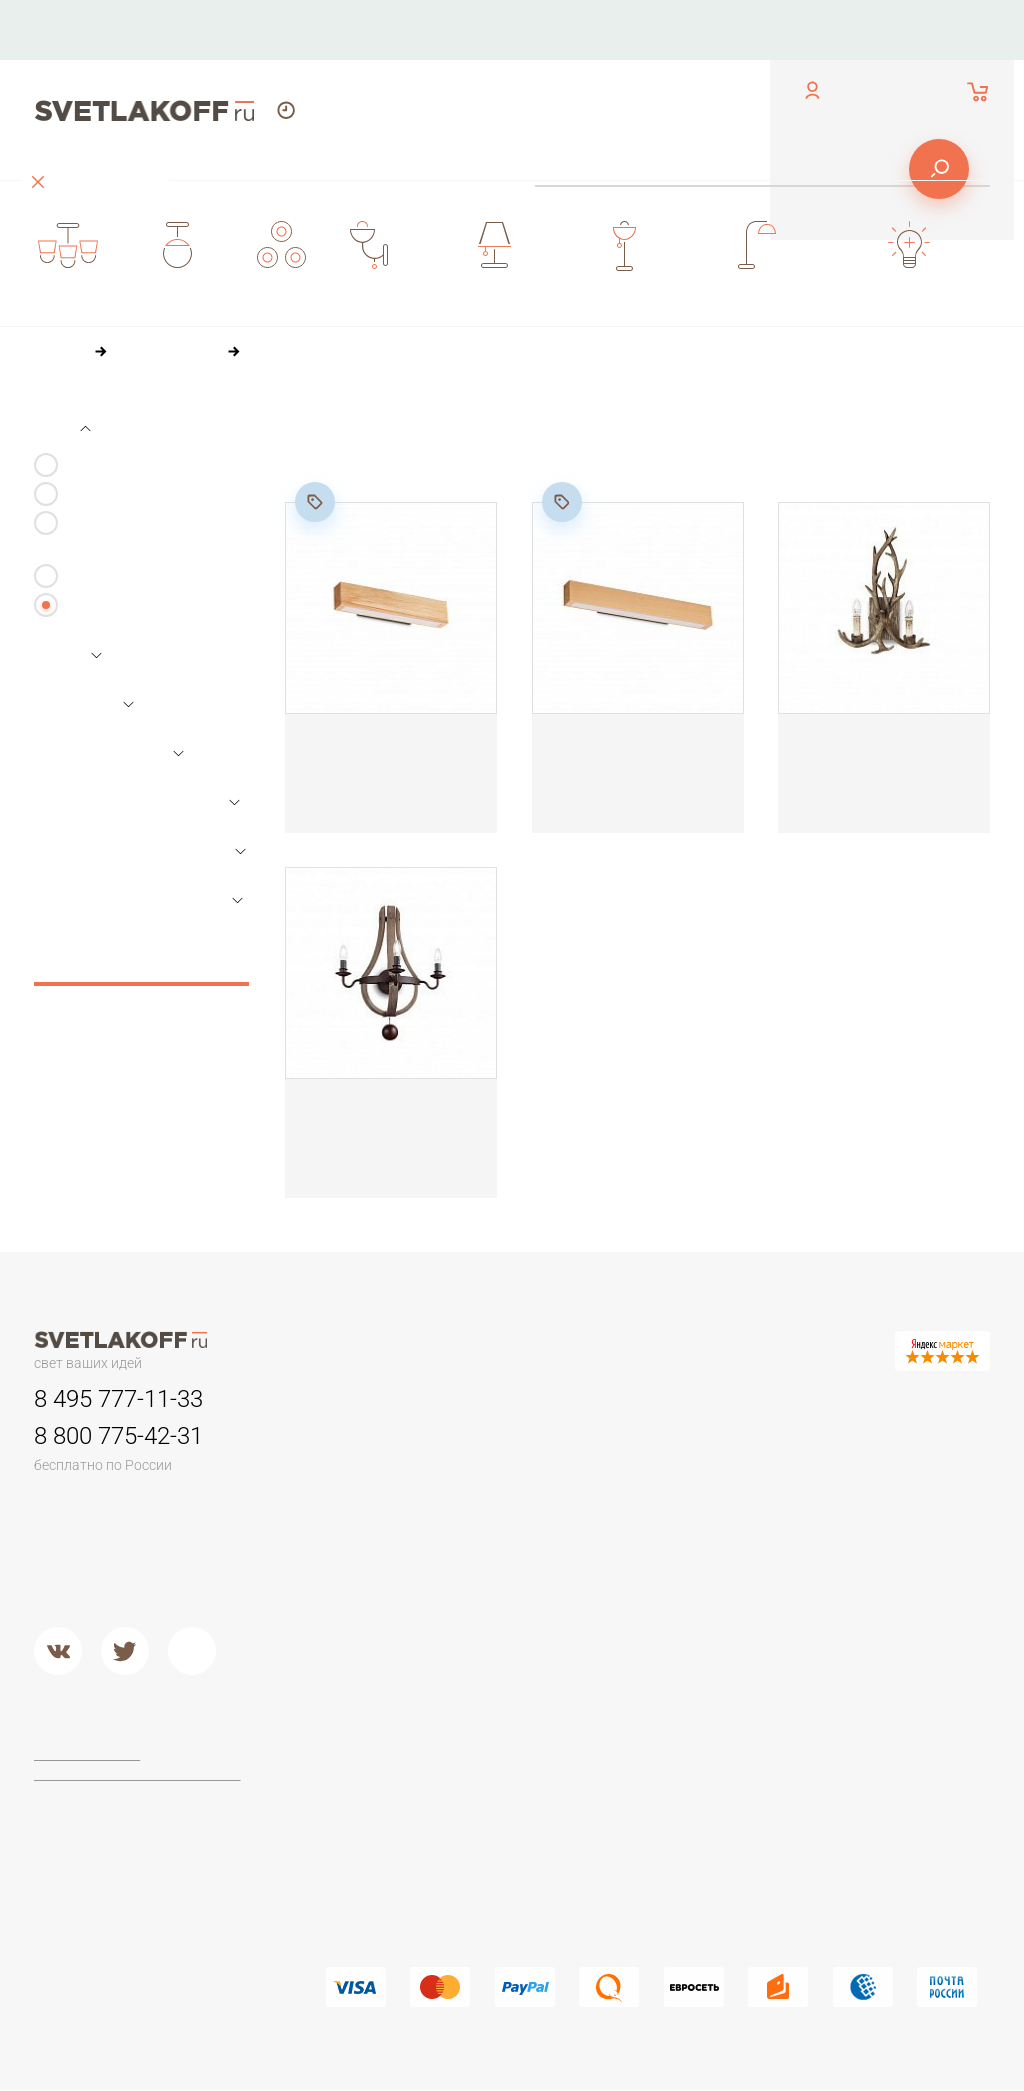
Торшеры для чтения (396, 1759)
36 (402, 462)
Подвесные (365, 1620)
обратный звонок (86, 44)
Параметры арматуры (138, 900)
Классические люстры (399, 1469)
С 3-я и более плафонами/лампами (153, 535)
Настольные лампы (867, 1411)
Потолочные (368, 1595)
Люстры (352, 1399)
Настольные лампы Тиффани (889, 1477)
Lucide (513, 1834)
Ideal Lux (520, 1784)
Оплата (629, 29)
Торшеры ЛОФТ (379, 1784)
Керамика (691, 1444)
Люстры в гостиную (390, 1494)
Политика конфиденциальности (138, 1774)
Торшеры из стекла (391, 1910)
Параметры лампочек (137, 803)
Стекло (683, 1545)
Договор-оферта (90, 1755)
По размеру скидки (698, 425)
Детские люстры (380, 1520)
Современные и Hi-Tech (905, 1552)
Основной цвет (110, 754)
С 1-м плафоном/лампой (143, 465)
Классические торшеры (405, 1834)
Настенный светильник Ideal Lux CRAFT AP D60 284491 (625, 756)
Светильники (536, 1399)
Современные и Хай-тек (407, 1859)
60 (446, 462)
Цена (67, 656)
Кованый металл (714, 1570)
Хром (509, 1645)
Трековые (526, 1444)
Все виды (95, 605)
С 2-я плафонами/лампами (152, 494)
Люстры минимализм (395, 1444)
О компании (518, 29)
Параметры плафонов (140, 851)
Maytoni (517, 1759)
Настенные (101, 576)
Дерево (685, 1520)
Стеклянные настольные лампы (908, 1518)
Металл (516, 1620)
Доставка (729, 29)
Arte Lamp (524, 1809)
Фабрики (521, 1714)
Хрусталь (689, 1595)
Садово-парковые (553, 1520)
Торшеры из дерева (394, 1809)
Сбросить (141, 963)
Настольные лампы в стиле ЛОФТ (895, 1585)
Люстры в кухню (379, 1545)
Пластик (685, 1494)
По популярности (542, 425)
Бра (669, 1399)
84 (489, 462)
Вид (62, 428)
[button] (233, 2066)
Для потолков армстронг (574, 1469)
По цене (422, 425)
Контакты (402, 29)
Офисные (857, 1444)
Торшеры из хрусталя (398, 1885)
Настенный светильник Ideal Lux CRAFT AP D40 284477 (378, 756)
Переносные (535, 1494)
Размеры (83, 705)
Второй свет (366, 1570)
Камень (684, 1469)
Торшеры (355, 1714)
